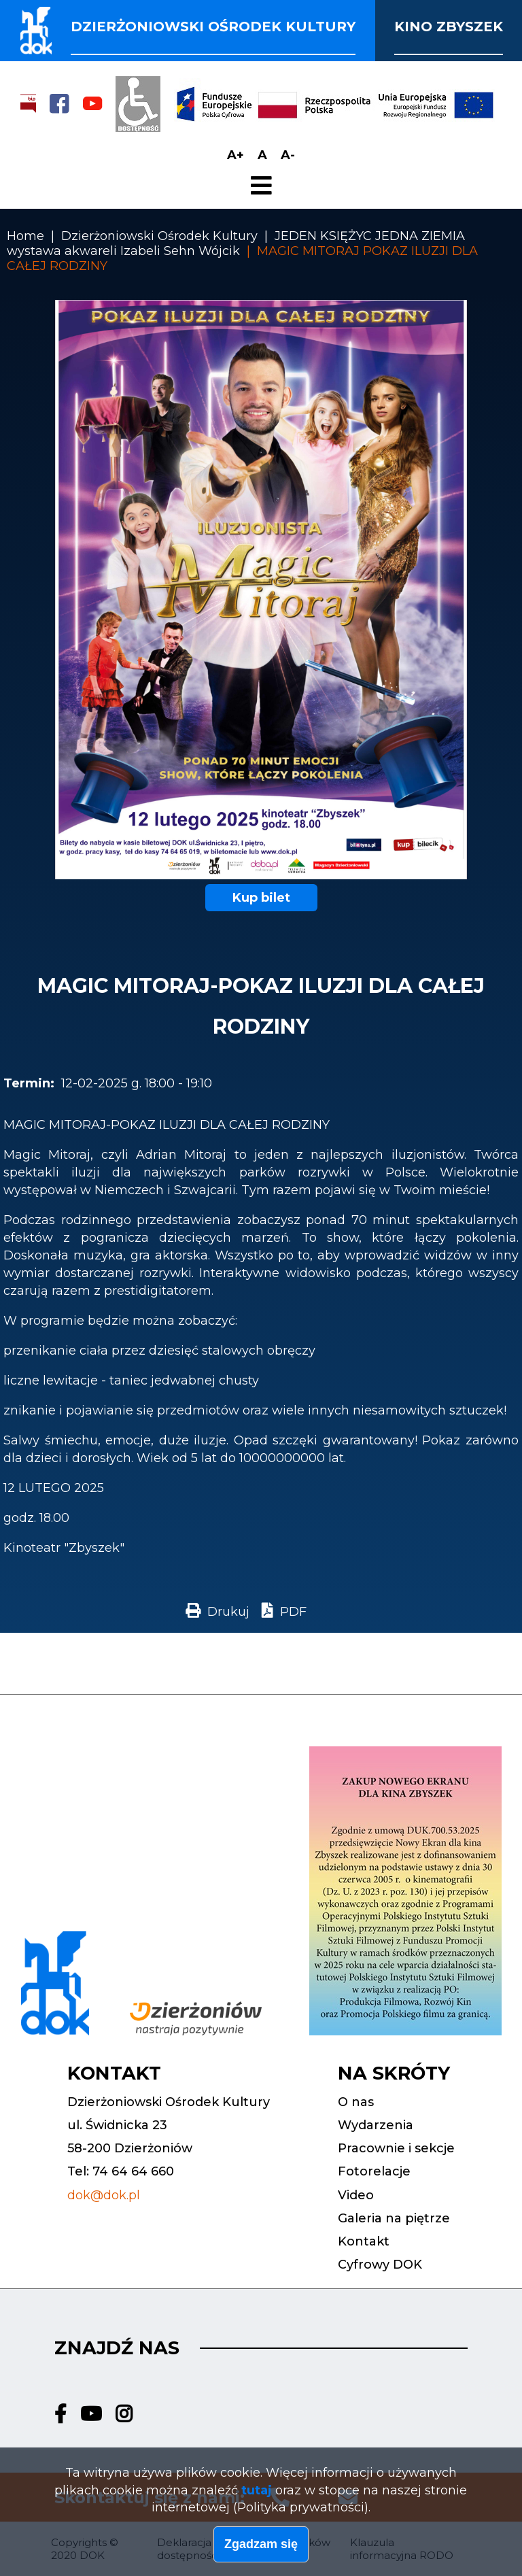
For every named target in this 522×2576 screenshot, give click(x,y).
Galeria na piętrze (394, 2218)
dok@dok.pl (103, 2195)
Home (25, 235)
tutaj (256, 2491)
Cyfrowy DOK (380, 2264)
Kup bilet (261, 897)
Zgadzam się (261, 2546)
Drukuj (228, 1611)
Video (356, 2195)
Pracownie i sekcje (396, 2148)
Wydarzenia (375, 2125)
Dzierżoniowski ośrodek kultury (213, 26)
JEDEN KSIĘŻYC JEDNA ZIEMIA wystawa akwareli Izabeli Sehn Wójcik (236, 243)
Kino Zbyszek (448, 26)
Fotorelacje (374, 2171)
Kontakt (363, 2241)
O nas (356, 2102)
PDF (293, 1611)
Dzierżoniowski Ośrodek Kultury (159, 235)
